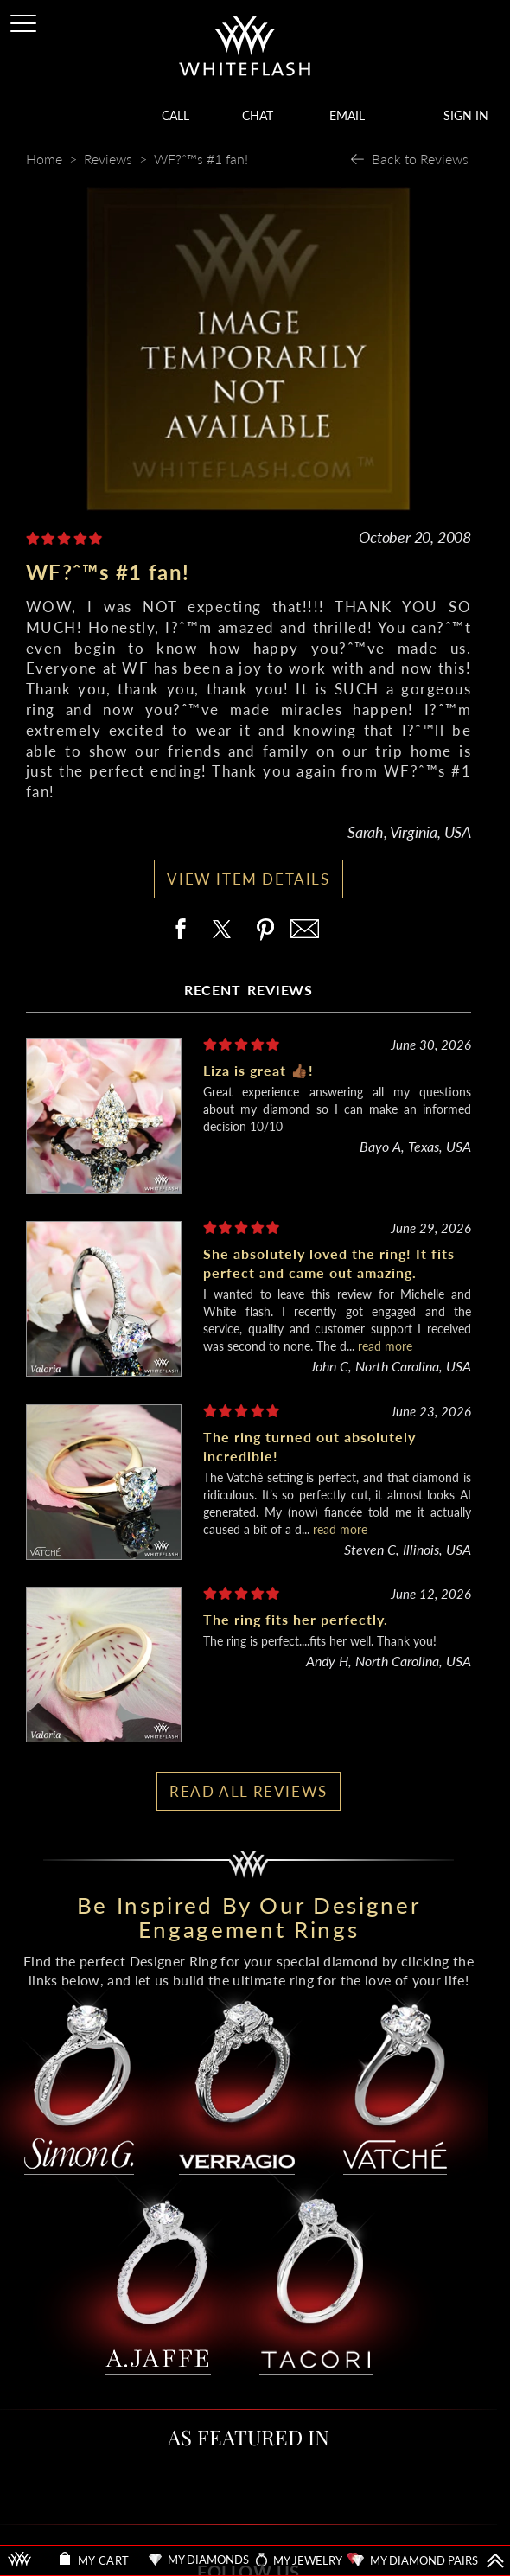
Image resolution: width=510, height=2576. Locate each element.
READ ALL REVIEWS (248, 1791)
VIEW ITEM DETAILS (248, 879)
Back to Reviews (420, 158)
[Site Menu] (25, 20)
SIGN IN (465, 115)
